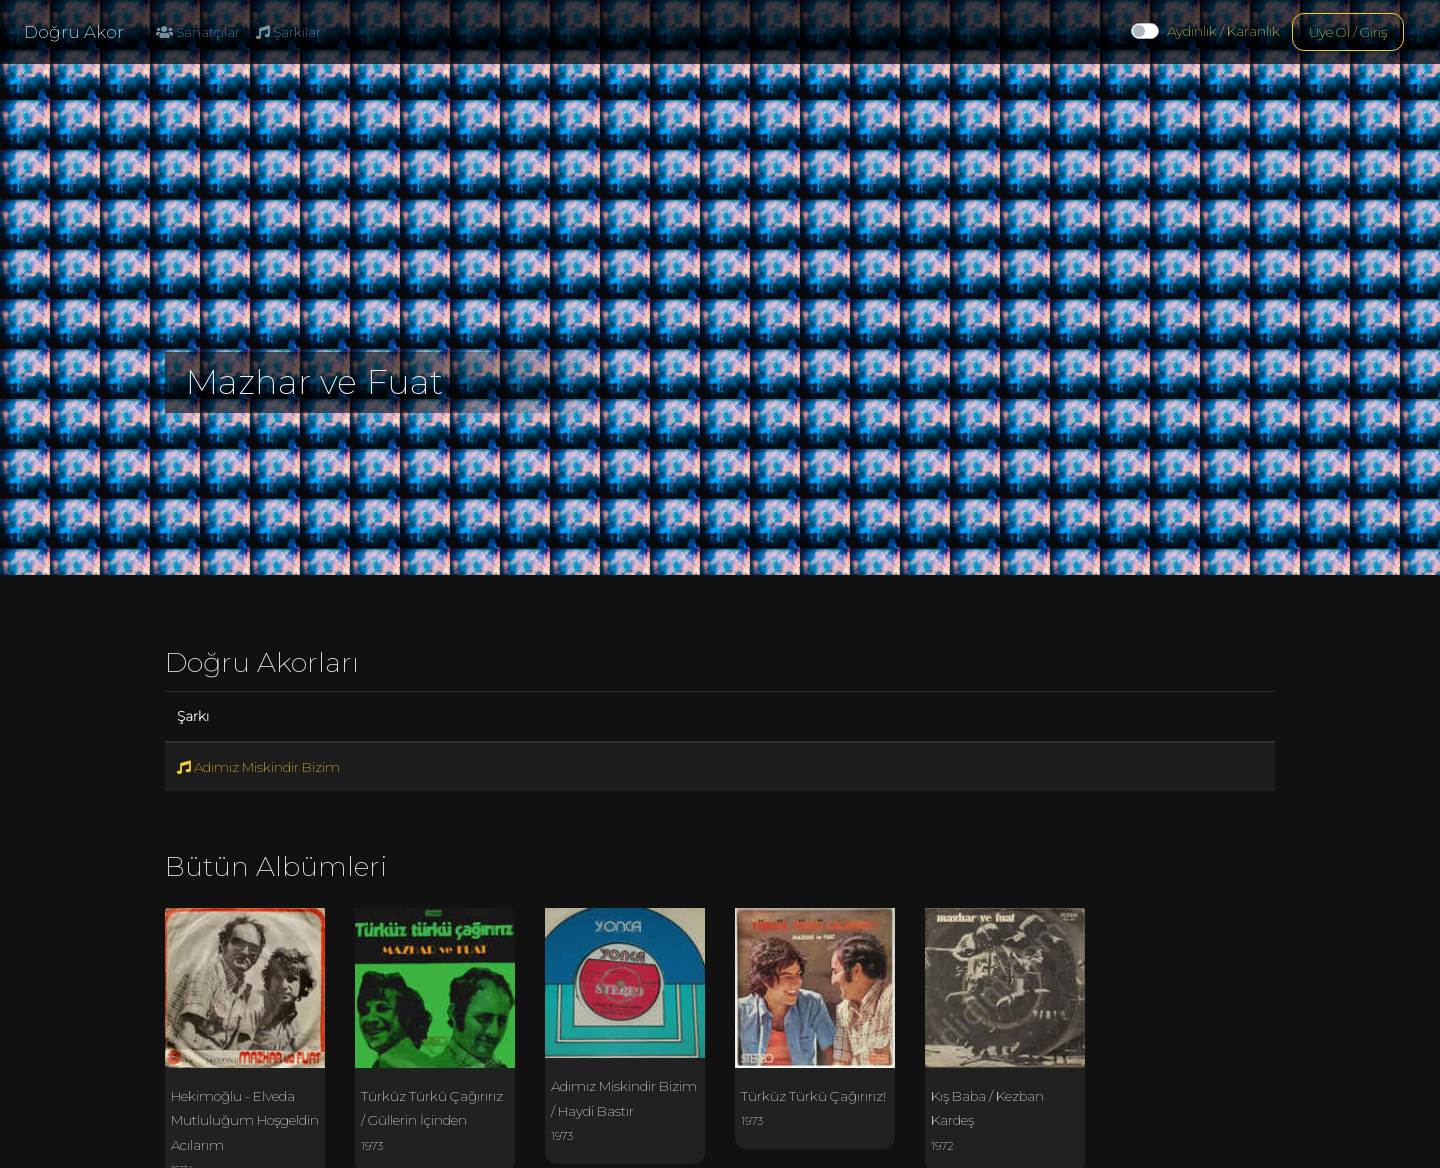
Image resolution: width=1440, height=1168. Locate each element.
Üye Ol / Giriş (1348, 32)
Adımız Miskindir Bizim (258, 767)
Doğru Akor (74, 32)
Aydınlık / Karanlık (1223, 31)
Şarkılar (288, 32)
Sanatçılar (198, 32)
